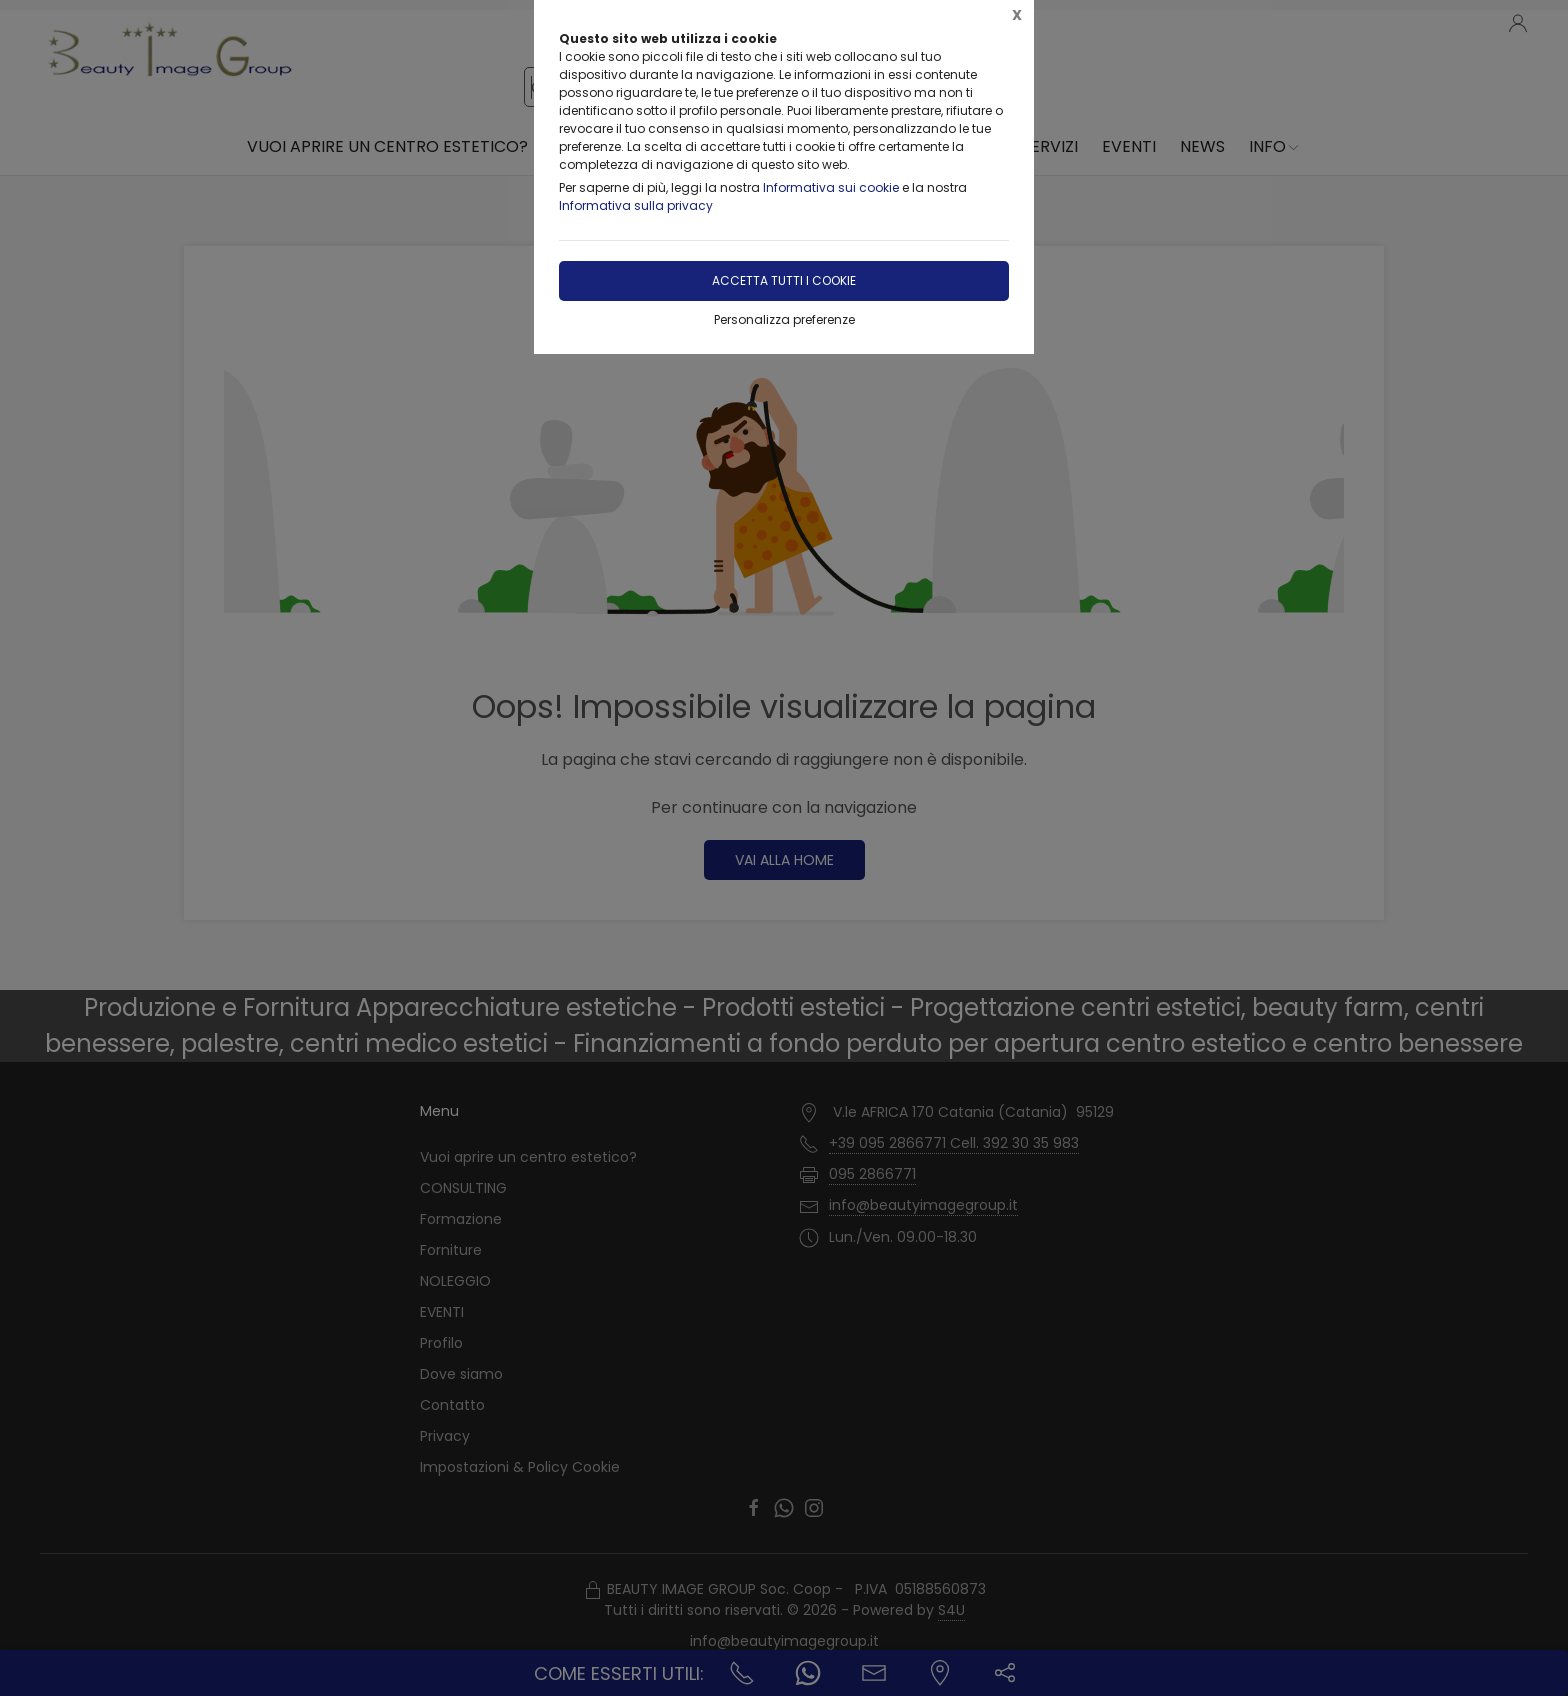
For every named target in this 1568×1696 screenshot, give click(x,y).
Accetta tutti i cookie (784, 280)
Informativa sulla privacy (636, 205)
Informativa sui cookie (831, 187)
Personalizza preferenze (784, 319)
